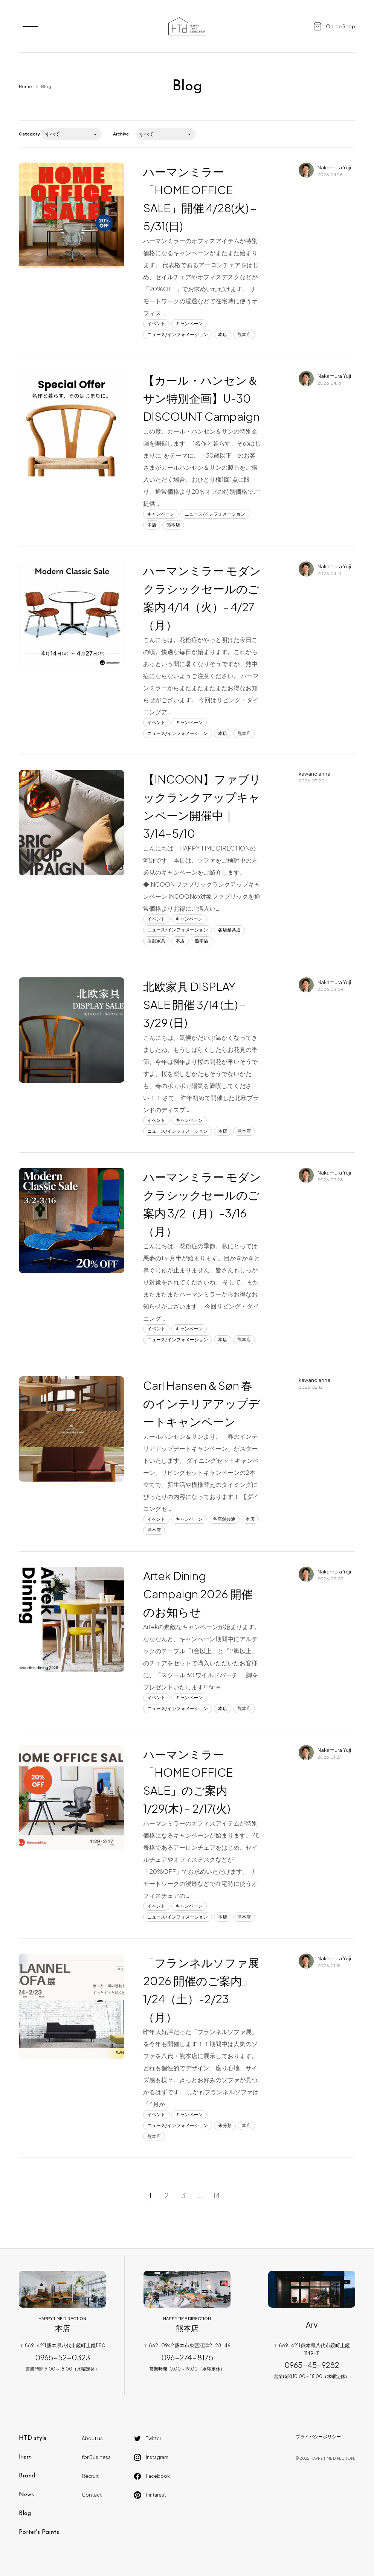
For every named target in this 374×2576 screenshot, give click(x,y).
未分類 (225, 2125)
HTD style (33, 2438)
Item (25, 2457)
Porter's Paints (39, 2532)
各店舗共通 (229, 930)
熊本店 (244, 334)
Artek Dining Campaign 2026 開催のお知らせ (198, 1594)
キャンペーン (189, 323)
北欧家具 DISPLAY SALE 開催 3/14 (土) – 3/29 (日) (194, 1004)
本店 (222, 334)
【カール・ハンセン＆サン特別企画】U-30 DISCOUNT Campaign (201, 398)
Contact (92, 2495)
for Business (96, 2457)
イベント (156, 323)
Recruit (90, 2476)
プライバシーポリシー (318, 2436)
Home (25, 86)
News (26, 2495)
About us (92, 2438)
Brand (27, 2476)
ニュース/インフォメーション (177, 334)
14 (216, 2195)
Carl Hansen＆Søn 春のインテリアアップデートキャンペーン (201, 1403)
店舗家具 (156, 940)
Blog (25, 2514)
